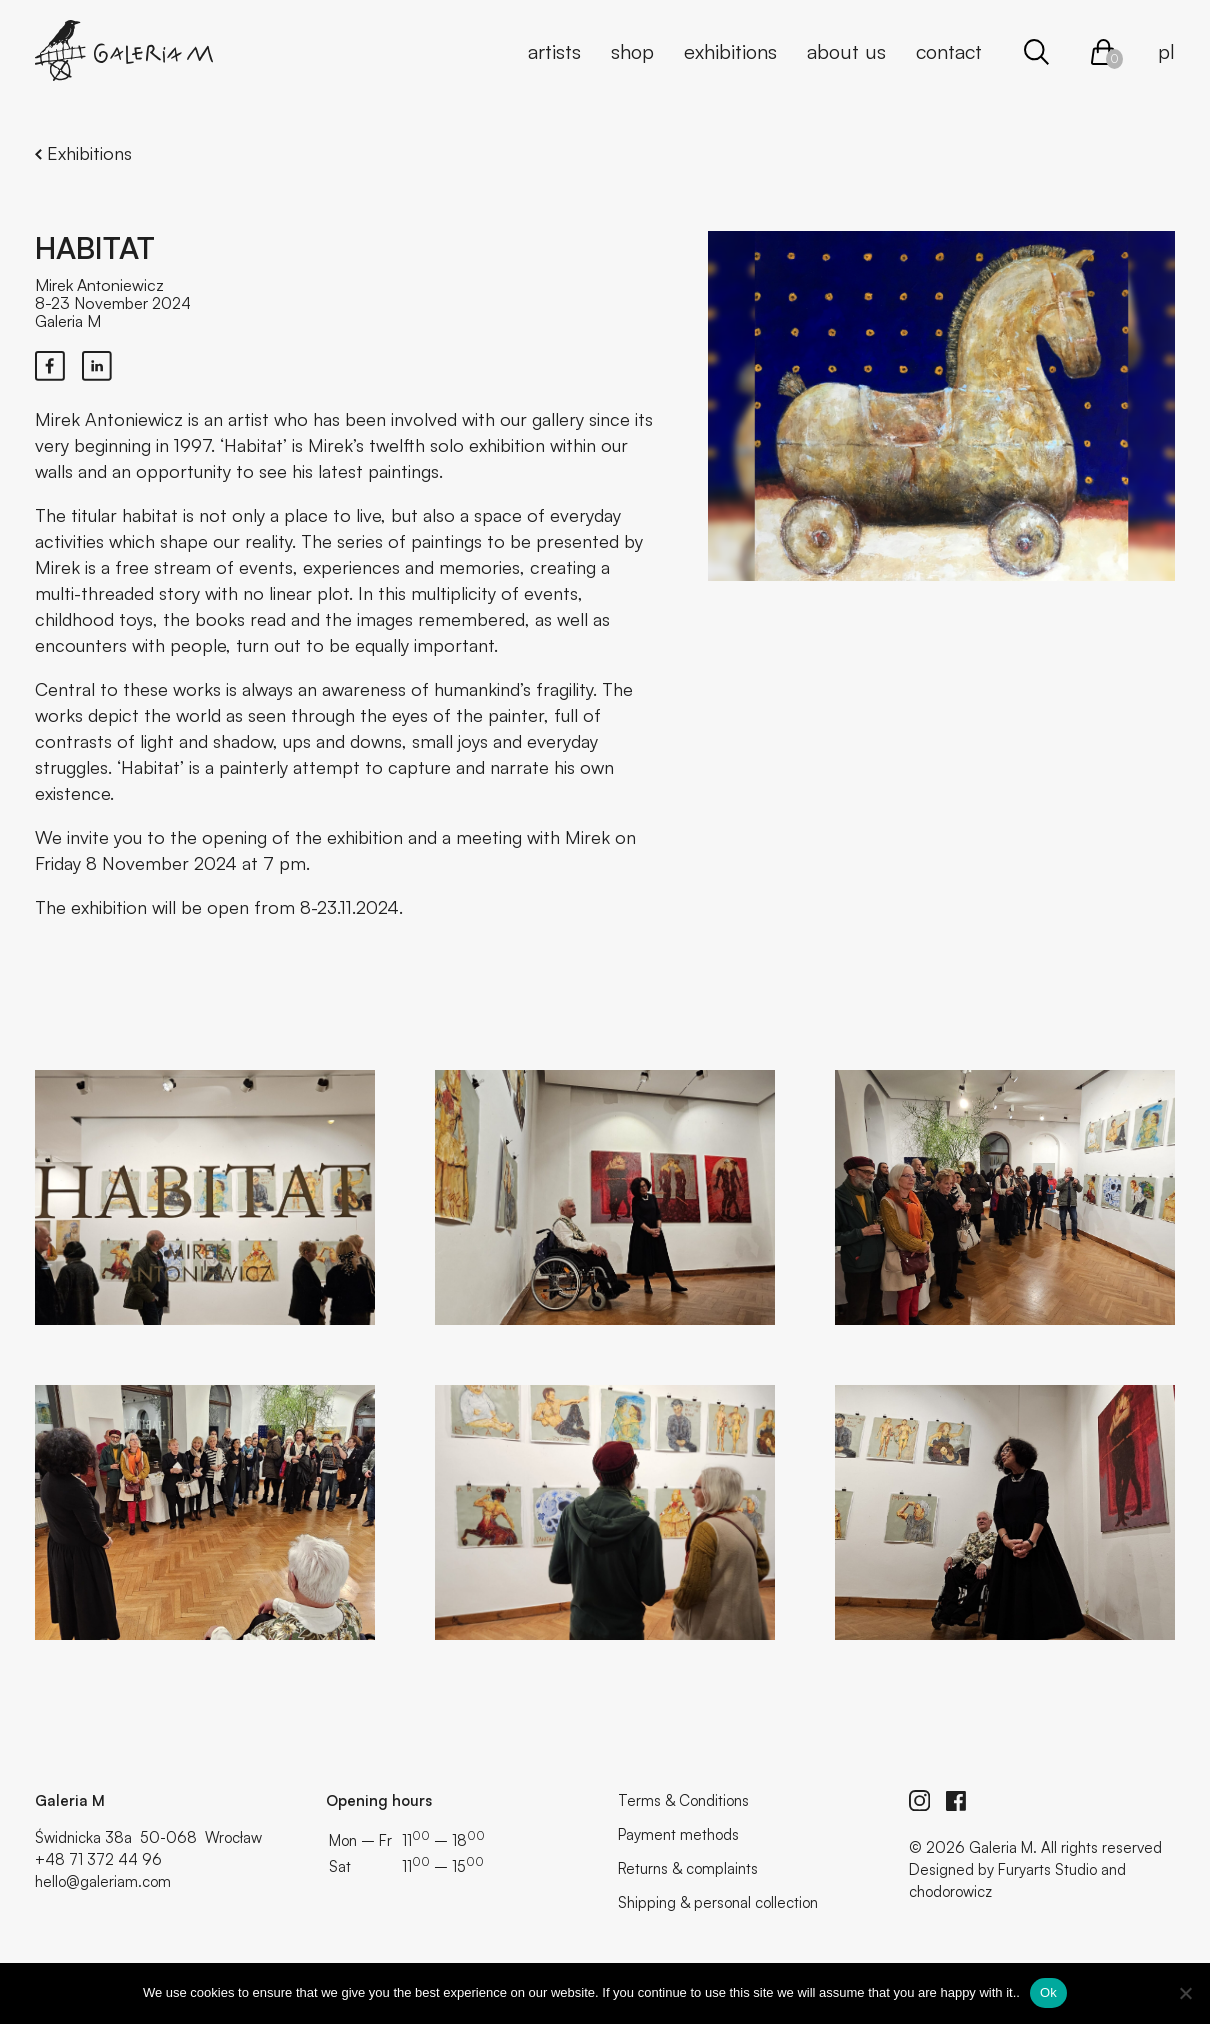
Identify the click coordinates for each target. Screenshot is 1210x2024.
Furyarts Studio (1047, 1869)
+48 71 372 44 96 (98, 1859)
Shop (632, 51)
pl (1166, 51)
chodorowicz (950, 1891)
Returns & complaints (688, 1868)
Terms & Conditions (683, 1800)
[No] (1185, 1993)
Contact (949, 51)
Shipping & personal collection (718, 1902)
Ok (1048, 1992)
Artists (554, 51)
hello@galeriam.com (103, 1881)
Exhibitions (730, 51)
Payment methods (678, 1834)
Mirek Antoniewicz (99, 285)
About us (846, 51)
